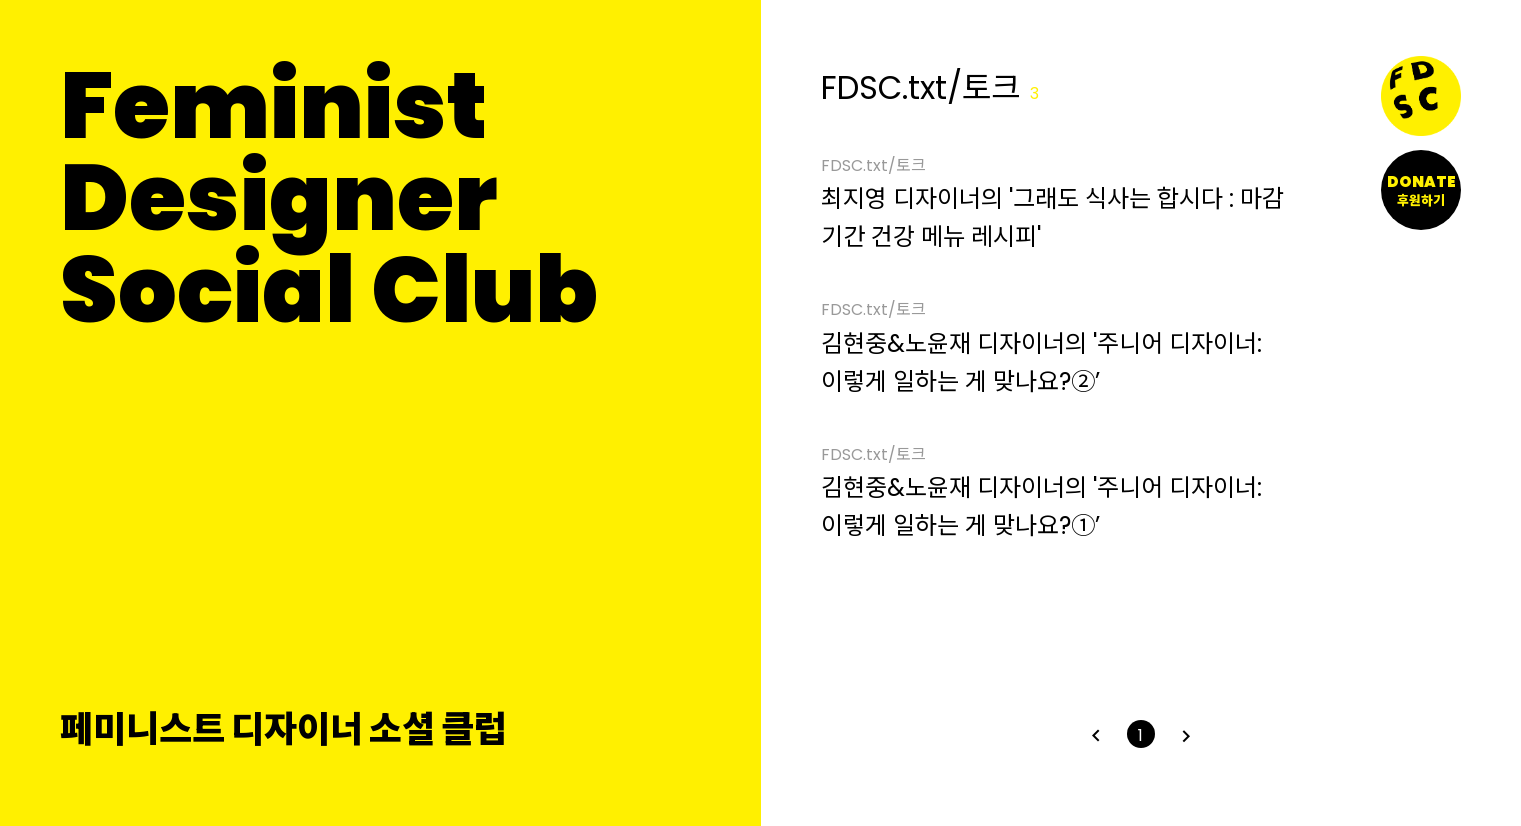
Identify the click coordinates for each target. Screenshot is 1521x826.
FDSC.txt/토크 (873, 167)
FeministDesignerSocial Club (329, 198)
